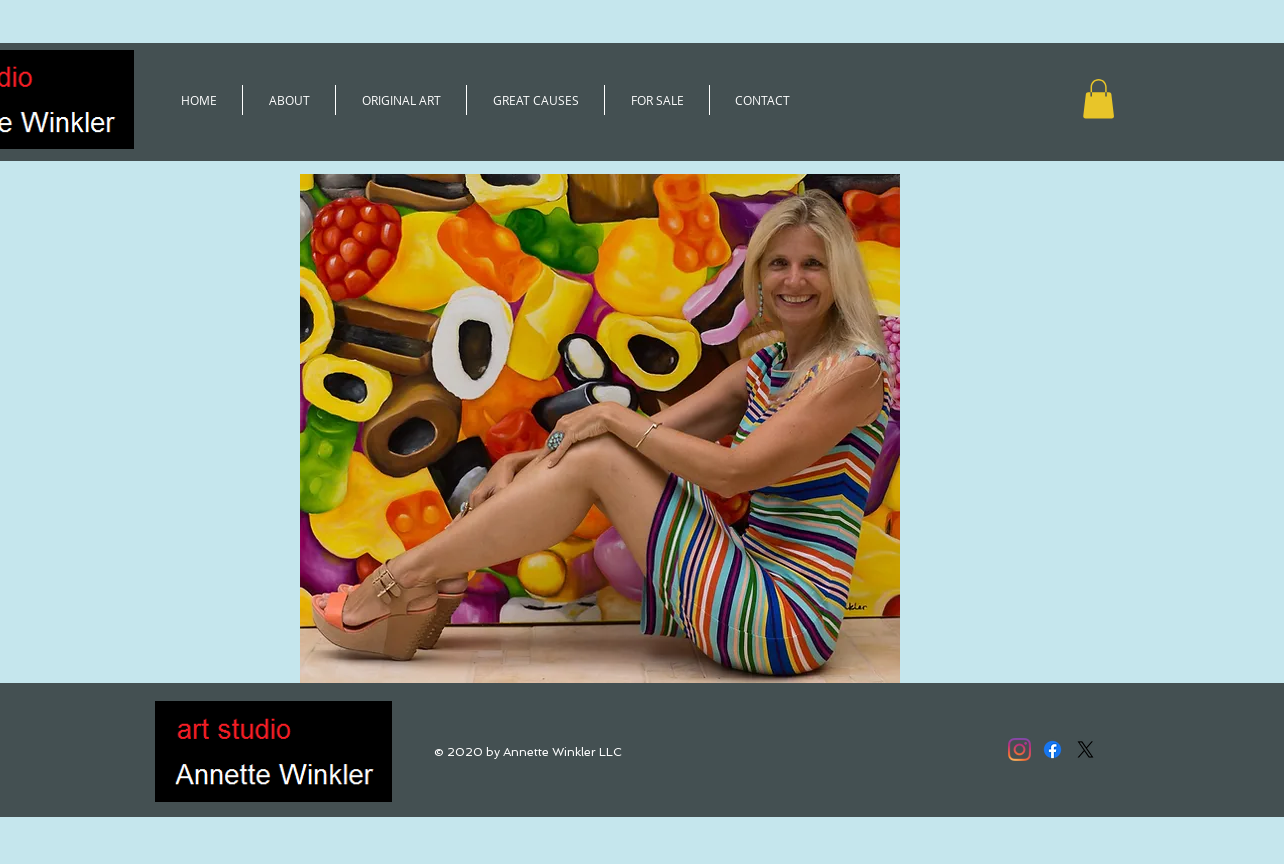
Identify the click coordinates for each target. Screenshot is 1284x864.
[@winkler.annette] (1019, 749)
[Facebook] (1052, 749)
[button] (1098, 98)
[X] (1085, 749)
